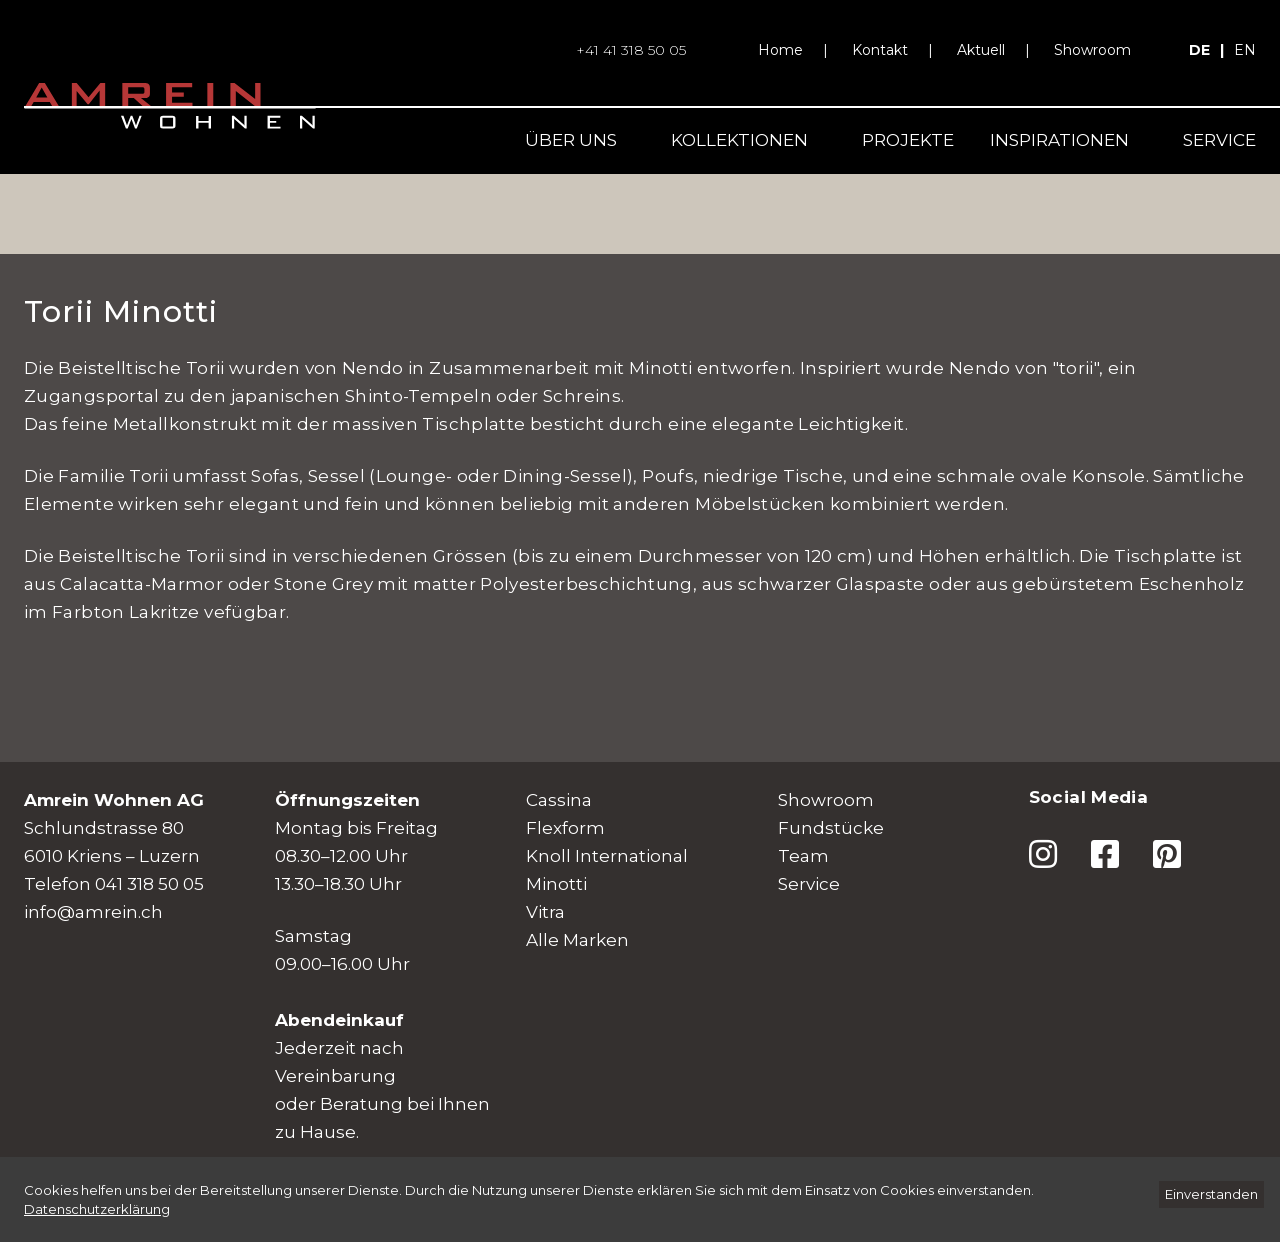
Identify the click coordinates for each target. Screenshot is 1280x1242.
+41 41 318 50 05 (631, 50)
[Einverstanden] (1211, 1194)
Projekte (908, 140)
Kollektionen (739, 140)
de (1199, 50)
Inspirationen (1059, 140)
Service (1219, 140)
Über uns (571, 140)
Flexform (565, 828)
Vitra (545, 912)
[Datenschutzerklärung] (97, 1209)
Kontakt (880, 50)
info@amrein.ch (93, 912)
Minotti (556, 884)
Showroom (1092, 50)
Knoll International (607, 856)
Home (780, 50)
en (1245, 50)
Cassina (559, 800)
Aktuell (981, 50)
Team (803, 856)
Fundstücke (831, 828)
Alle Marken (577, 940)
